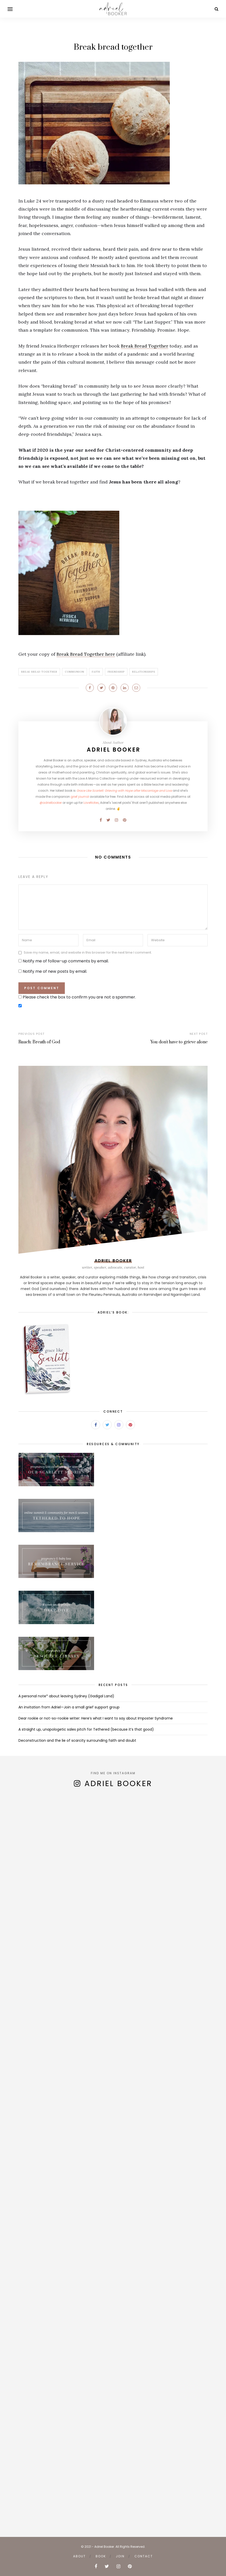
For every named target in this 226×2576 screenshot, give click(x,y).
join (120, 2556)
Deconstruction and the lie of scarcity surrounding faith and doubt (77, 1740)
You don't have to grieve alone (179, 1042)
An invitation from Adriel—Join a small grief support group (69, 1707)
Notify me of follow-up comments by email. (66, 961)
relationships (143, 671)
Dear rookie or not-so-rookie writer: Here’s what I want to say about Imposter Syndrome (95, 1718)
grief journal (80, 796)
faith (96, 671)
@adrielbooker (51, 802)
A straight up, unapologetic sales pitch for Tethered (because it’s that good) (86, 1729)
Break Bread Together (144, 346)
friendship (116, 671)
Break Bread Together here (85, 654)
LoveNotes (91, 802)
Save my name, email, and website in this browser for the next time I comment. (88, 952)
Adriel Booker (113, 750)
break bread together (39, 671)
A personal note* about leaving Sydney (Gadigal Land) (66, 1696)
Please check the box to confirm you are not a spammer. (77, 997)
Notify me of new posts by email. (55, 971)
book (101, 2556)
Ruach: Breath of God (39, 1042)
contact (143, 2556)
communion (74, 671)
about (79, 2556)
